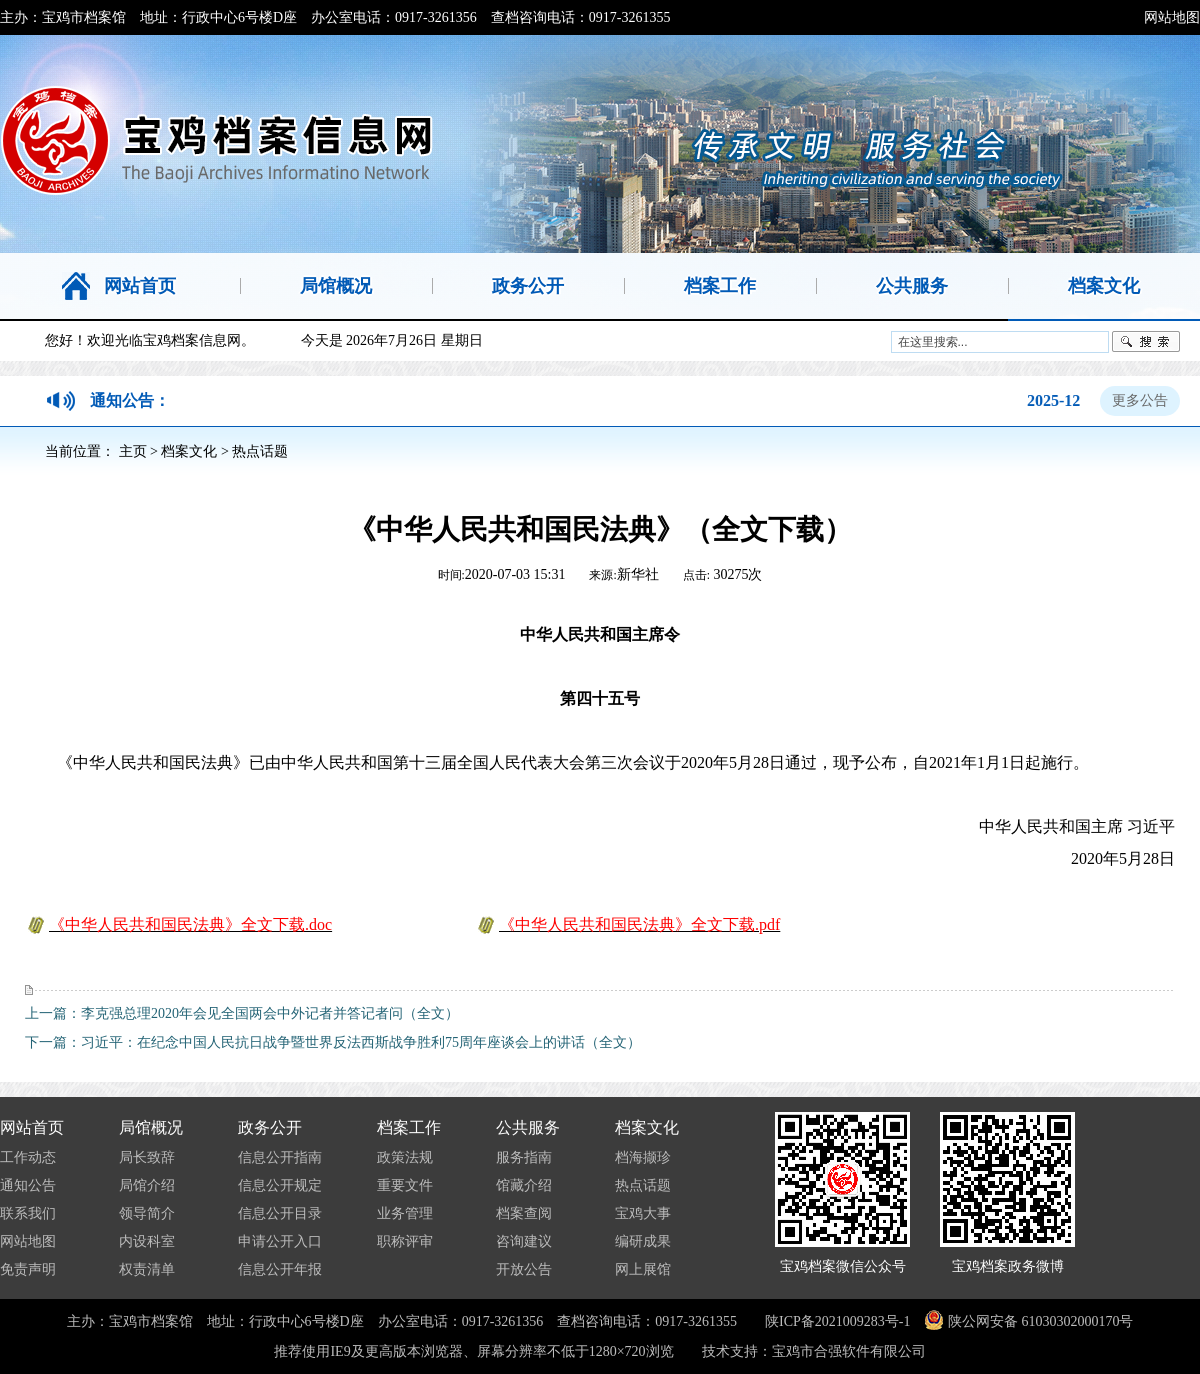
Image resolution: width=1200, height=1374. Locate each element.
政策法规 (405, 1157)
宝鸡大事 (643, 1213)
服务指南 (524, 1157)
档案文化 (189, 451)
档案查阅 (524, 1213)
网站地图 (1172, 17)
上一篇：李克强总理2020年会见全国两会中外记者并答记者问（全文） (242, 1013)
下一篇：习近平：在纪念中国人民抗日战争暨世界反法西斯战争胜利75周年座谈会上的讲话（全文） (333, 1042)
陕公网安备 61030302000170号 (1038, 1321)
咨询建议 (524, 1241)
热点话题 (260, 451)
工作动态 (28, 1157)
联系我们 (28, 1213)
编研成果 (643, 1241)
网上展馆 (643, 1269)
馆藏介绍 (524, 1185)
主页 (133, 451)
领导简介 (147, 1213)
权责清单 (147, 1269)
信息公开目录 (280, 1213)
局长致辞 (147, 1157)
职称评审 (405, 1241)
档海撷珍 (643, 1157)
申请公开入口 (280, 1241)
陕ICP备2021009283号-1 (837, 1321)
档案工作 (409, 1127)
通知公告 (28, 1185)
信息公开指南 (280, 1157)
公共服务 (528, 1127)
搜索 (1146, 342)
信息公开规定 (280, 1185)
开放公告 (524, 1269)
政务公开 (270, 1127)
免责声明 (28, 1269)
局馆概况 (151, 1127)
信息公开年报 (280, 1269)
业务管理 (405, 1213)
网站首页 (32, 1127)
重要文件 (405, 1185)
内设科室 (147, 1241)
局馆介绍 (147, 1185)
